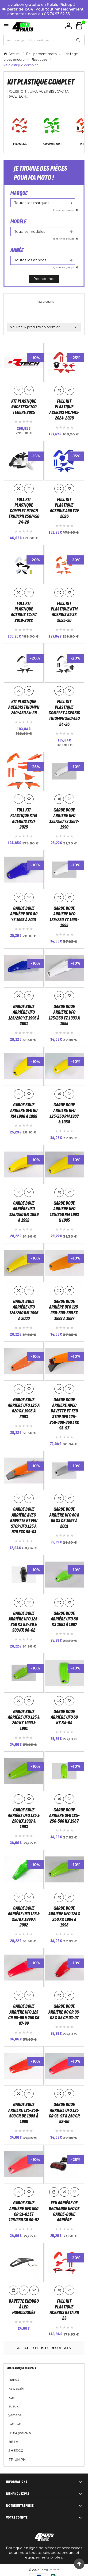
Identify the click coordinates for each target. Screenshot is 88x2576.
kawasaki (51, 144)
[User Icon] (68, 25)
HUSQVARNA (19, 2433)
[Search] (78, 40)
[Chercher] (38, 40)
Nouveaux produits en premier (44, 327)
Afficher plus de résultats (44, 2348)
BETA (13, 2442)
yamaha (15, 2415)
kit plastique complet (21, 2368)
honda (20, 144)
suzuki (13, 2406)
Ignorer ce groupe (64, 210)
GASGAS (15, 2424)
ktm (11, 2397)
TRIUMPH (17, 2459)
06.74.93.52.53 (57, 14)
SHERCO (15, 2451)
